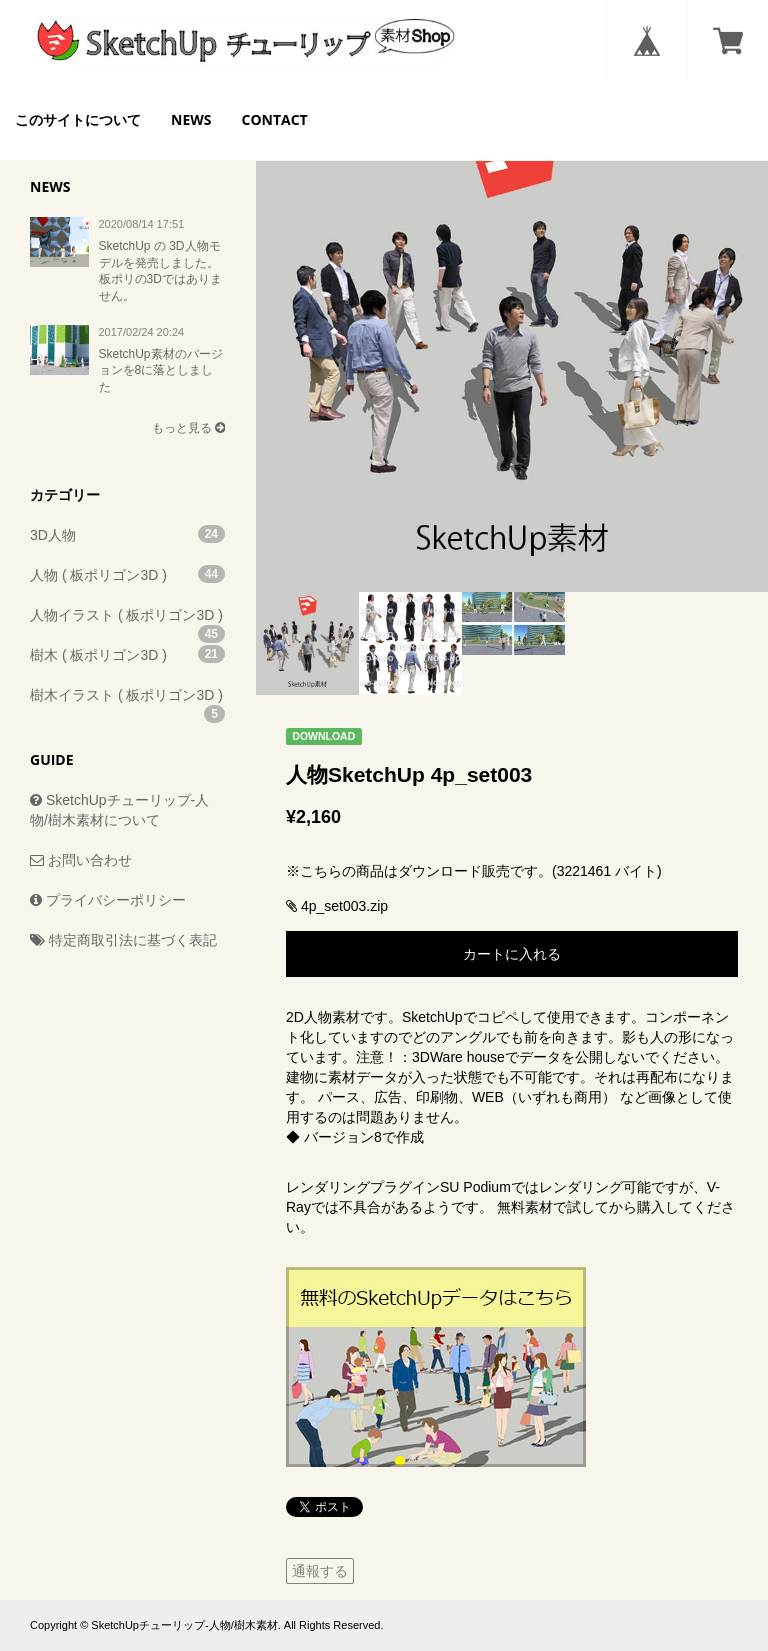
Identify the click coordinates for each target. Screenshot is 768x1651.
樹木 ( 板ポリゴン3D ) (127, 654)
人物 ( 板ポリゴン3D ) (127, 574)
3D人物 (127, 534)
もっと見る (188, 428)
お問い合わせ (81, 860)
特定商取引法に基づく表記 (123, 940)
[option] (512, 336)
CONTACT (274, 119)
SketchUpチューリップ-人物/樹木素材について (119, 810)
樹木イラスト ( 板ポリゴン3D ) (127, 701)
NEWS (191, 119)
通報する (320, 1571)
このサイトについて (78, 119)
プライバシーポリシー (108, 900)
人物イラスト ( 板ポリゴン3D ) (127, 621)
